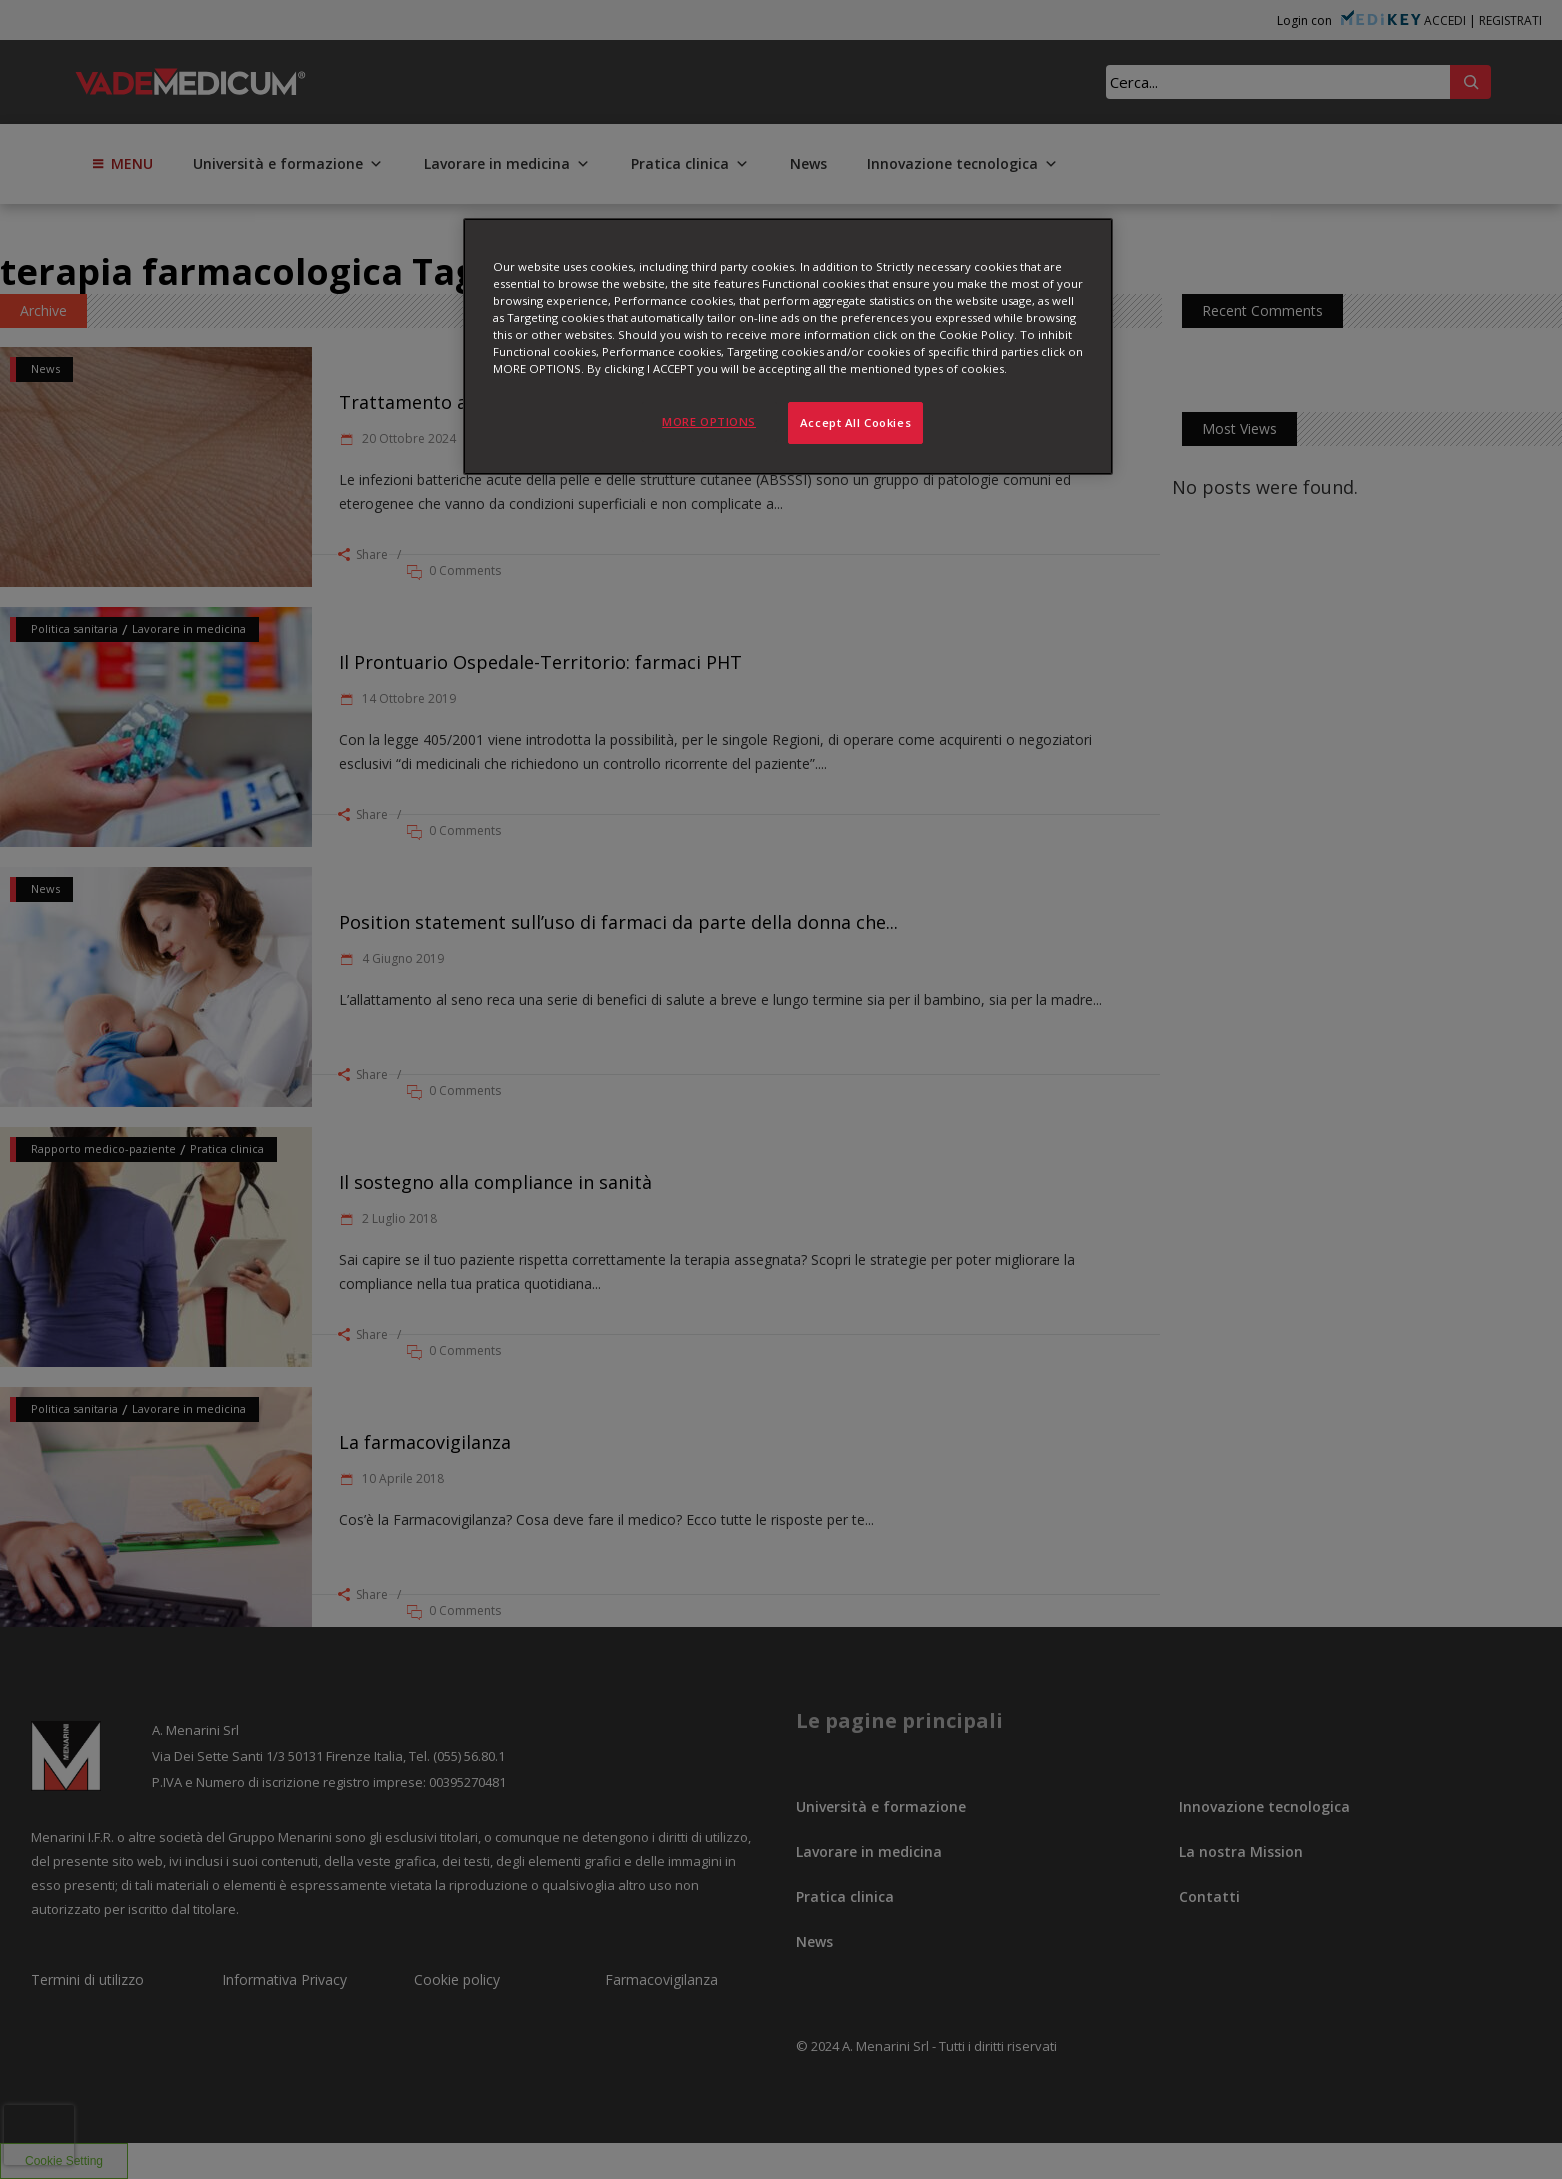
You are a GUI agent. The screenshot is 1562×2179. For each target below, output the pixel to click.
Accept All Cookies (855, 422)
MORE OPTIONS (709, 421)
